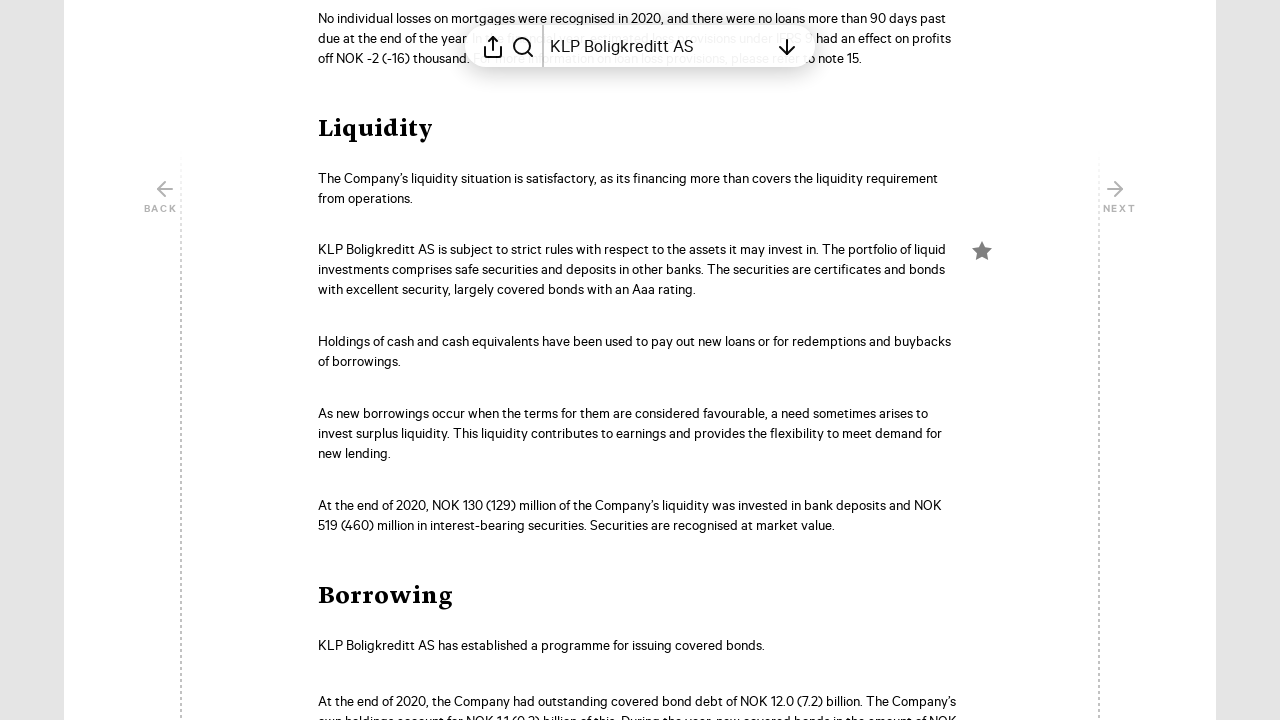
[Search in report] (523, 46)
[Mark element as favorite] (982, 251)
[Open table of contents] (659, 46)
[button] (391, 130)
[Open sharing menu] (493, 46)
